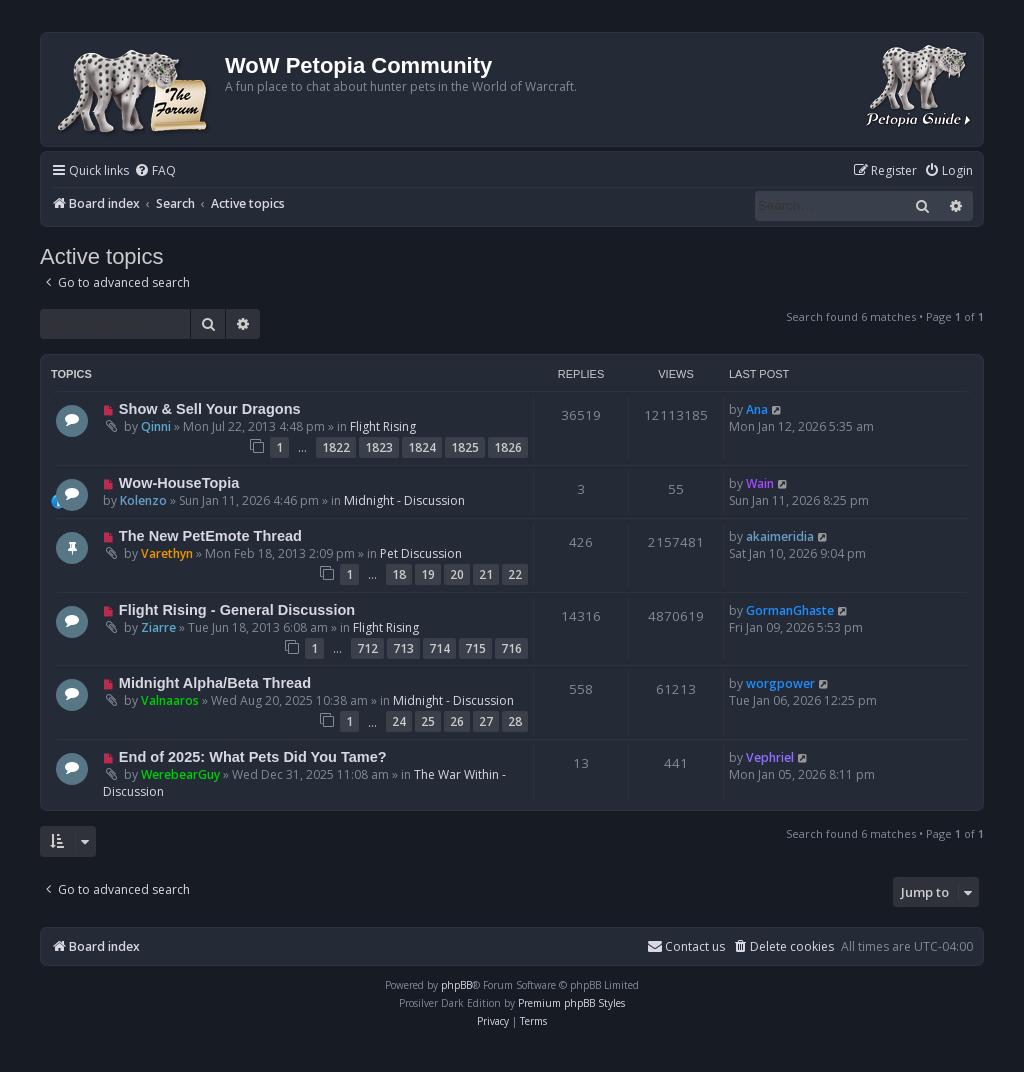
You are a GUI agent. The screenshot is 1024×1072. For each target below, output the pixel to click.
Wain (760, 483)
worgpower (780, 683)
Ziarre (158, 627)
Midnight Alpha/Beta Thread (215, 683)
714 (439, 648)
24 (399, 721)
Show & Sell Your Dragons (210, 409)
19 (428, 574)
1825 (465, 447)
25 (428, 721)
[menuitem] (155, 171)
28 (515, 721)
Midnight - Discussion (404, 500)
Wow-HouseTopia (179, 483)
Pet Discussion (421, 553)
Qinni (156, 426)
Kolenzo (143, 500)
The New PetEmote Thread (210, 536)
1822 (336, 447)
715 (475, 648)
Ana (757, 409)
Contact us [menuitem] (686, 946)
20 (457, 574)
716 (511, 648)
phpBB (456, 985)
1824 (422, 447)
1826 (508, 447)
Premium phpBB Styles (571, 1003)
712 (367, 648)
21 (486, 574)
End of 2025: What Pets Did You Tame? (253, 757)
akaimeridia (780, 536)
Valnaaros (170, 700)
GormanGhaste (790, 610)
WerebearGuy (180, 774)
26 (457, 721)
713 (403, 648)
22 (515, 574)
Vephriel (770, 757)
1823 (379, 447)
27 (486, 721)
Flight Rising (383, 426)
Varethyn (167, 553)
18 (399, 574)
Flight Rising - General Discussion (237, 610)
